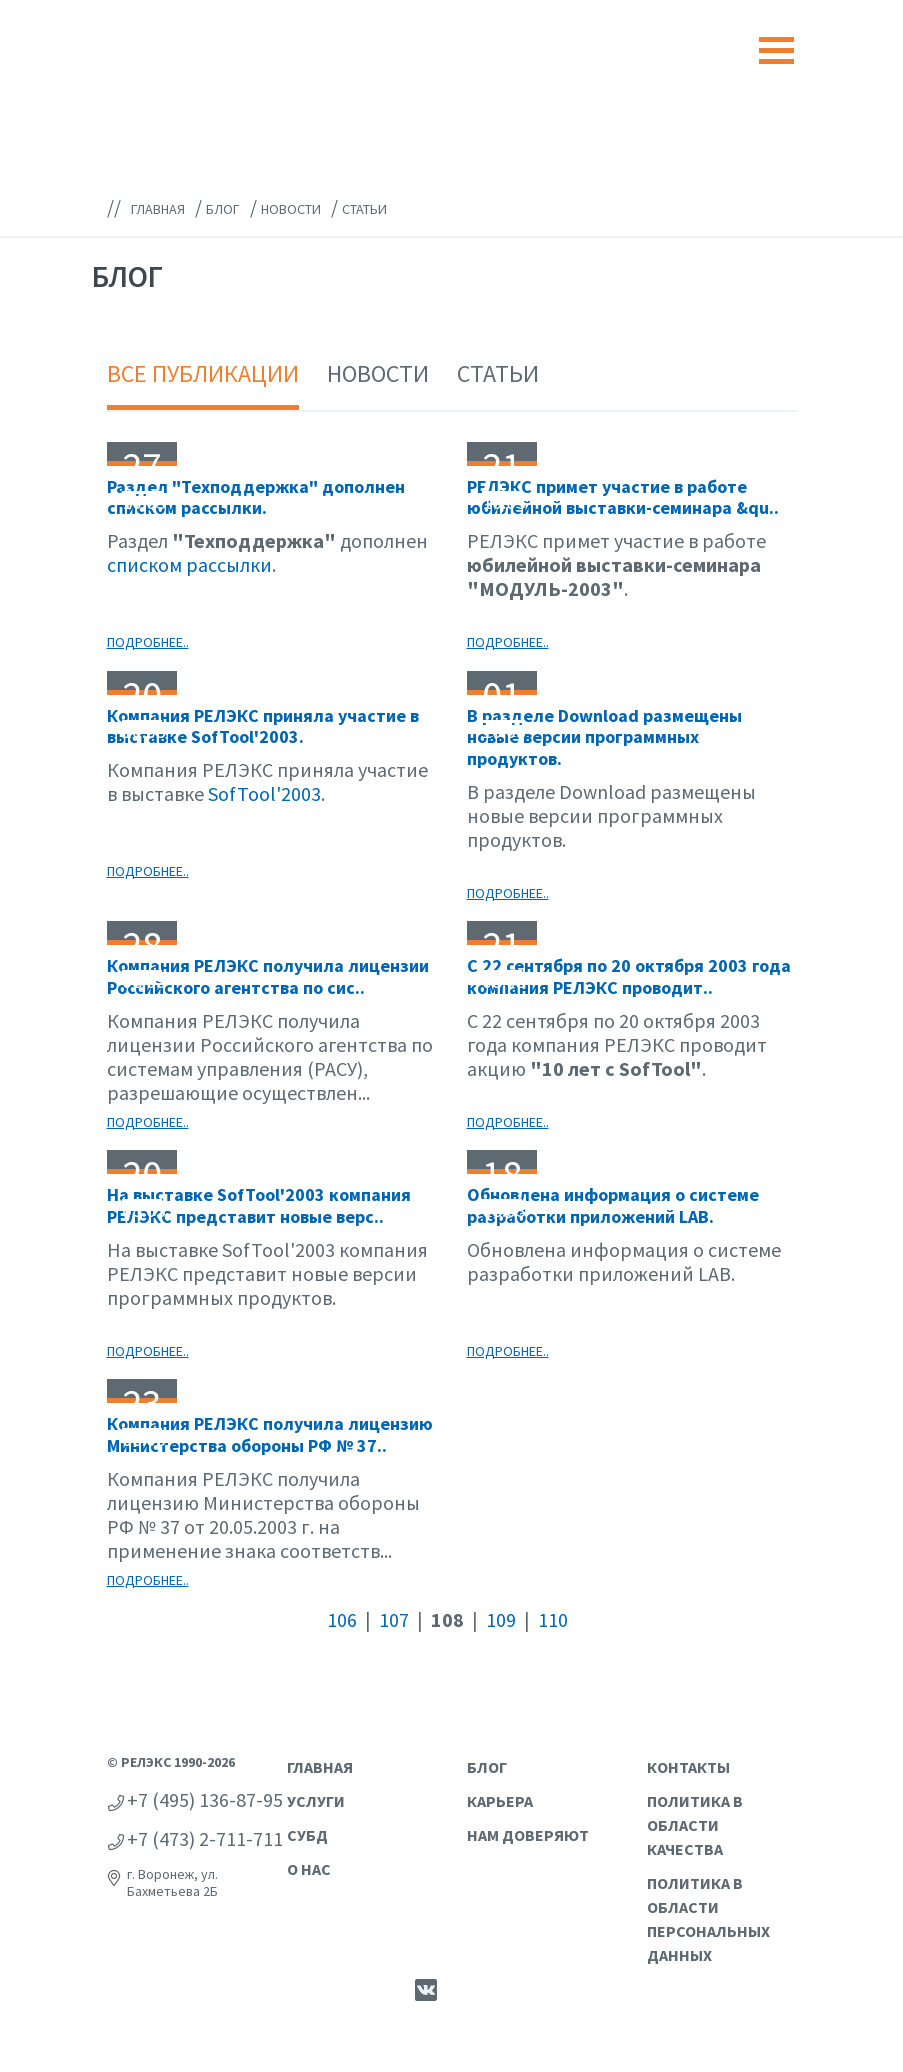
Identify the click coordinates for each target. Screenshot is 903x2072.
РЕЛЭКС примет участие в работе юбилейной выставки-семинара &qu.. (623, 497)
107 (394, 1619)
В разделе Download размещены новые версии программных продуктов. (604, 737)
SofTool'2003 (264, 793)
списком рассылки (189, 564)
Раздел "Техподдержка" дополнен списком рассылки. (256, 497)
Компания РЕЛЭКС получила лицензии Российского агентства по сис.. (268, 976)
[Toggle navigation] (776, 50)
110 (553, 1619)
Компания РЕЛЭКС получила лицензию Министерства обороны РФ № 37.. (270, 1434)
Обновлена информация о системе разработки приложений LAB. (613, 1205)
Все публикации (203, 373)
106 (342, 1619)
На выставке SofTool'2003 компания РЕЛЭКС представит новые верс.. (259, 1205)
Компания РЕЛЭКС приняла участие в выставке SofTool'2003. (263, 726)
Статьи (498, 373)
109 (501, 1619)
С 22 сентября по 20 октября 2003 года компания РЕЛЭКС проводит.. (629, 976)
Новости (378, 373)
